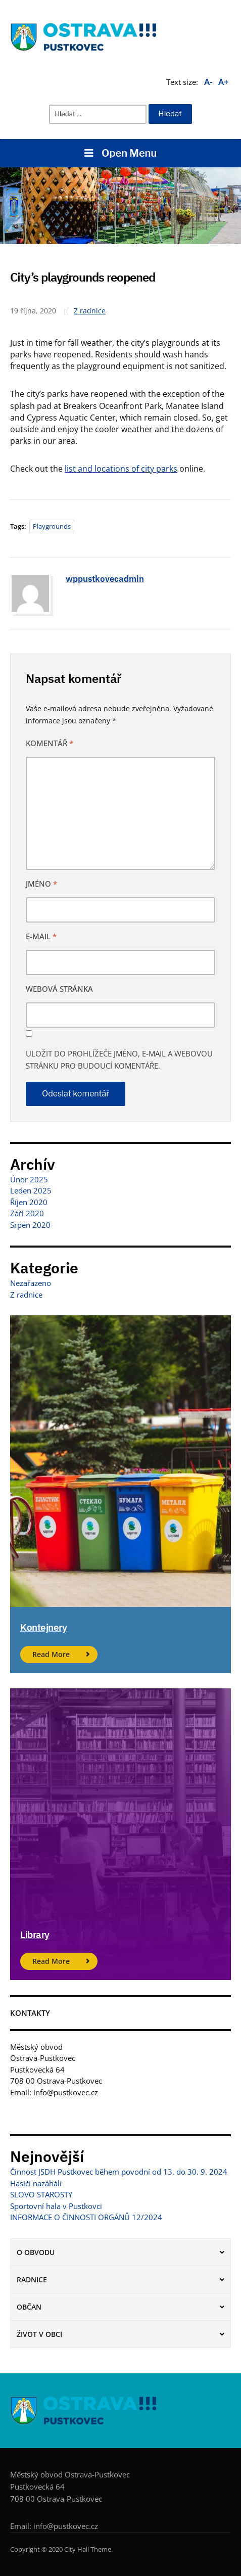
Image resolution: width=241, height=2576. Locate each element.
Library (35, 1934)
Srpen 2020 (30, 1225)
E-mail (41, 936)
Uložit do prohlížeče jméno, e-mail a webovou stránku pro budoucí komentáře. (119, 1059)
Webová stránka (59, 989)
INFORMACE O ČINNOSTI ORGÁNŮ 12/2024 (86, 2217)
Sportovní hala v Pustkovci (56, 2206)
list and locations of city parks (121, 468)
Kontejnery (43, 1627)
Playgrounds (52, 526)
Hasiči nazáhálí (36, 2183)
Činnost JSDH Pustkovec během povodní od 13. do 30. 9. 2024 (118, 2172)
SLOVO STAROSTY (41, 2194)
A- (208, 81)
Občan (29, 2307)
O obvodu (36, 2252)
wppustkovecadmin (105, 578)
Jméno (41, 884)
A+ (223, 81)
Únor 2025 (29, 1179)
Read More (51, 1654)
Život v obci (39, 2334)
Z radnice (90, 310)
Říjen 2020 (28, 1202)
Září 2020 (27, 1213)
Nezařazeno (30, 1283)
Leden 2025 (31, 1190)
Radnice (32, 2279)
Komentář (49, 743)
